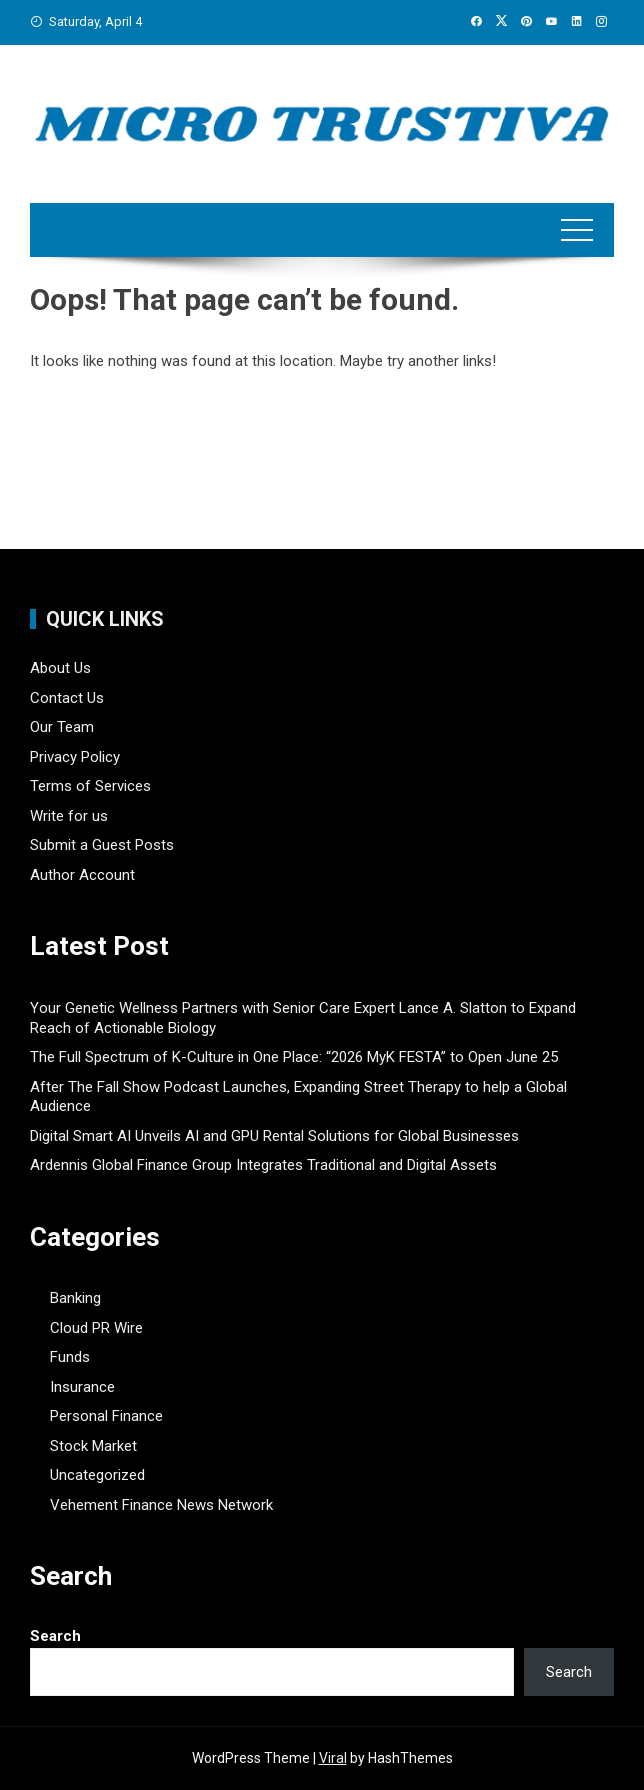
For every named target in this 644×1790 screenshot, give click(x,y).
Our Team (62, 727)
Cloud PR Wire (96, 1328)
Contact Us (67, 698)
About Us (60, 668)
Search (55, 1636)
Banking (75, 1298)
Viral (333, 1758)
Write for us (69, 816)
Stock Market (93, 1446)
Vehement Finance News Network (161, 1505)
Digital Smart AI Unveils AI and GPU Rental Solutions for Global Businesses (274, 1136)
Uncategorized (97, 1475)
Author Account (82, 875)
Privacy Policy (75, 757)
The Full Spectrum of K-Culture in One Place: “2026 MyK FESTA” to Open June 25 (294, 1057)
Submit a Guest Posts (102, 845)
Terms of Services (90, 786)
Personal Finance (106, 1416)
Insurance (82, 1387)
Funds (70, 1357)
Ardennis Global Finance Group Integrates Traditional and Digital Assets (263, 1165)
